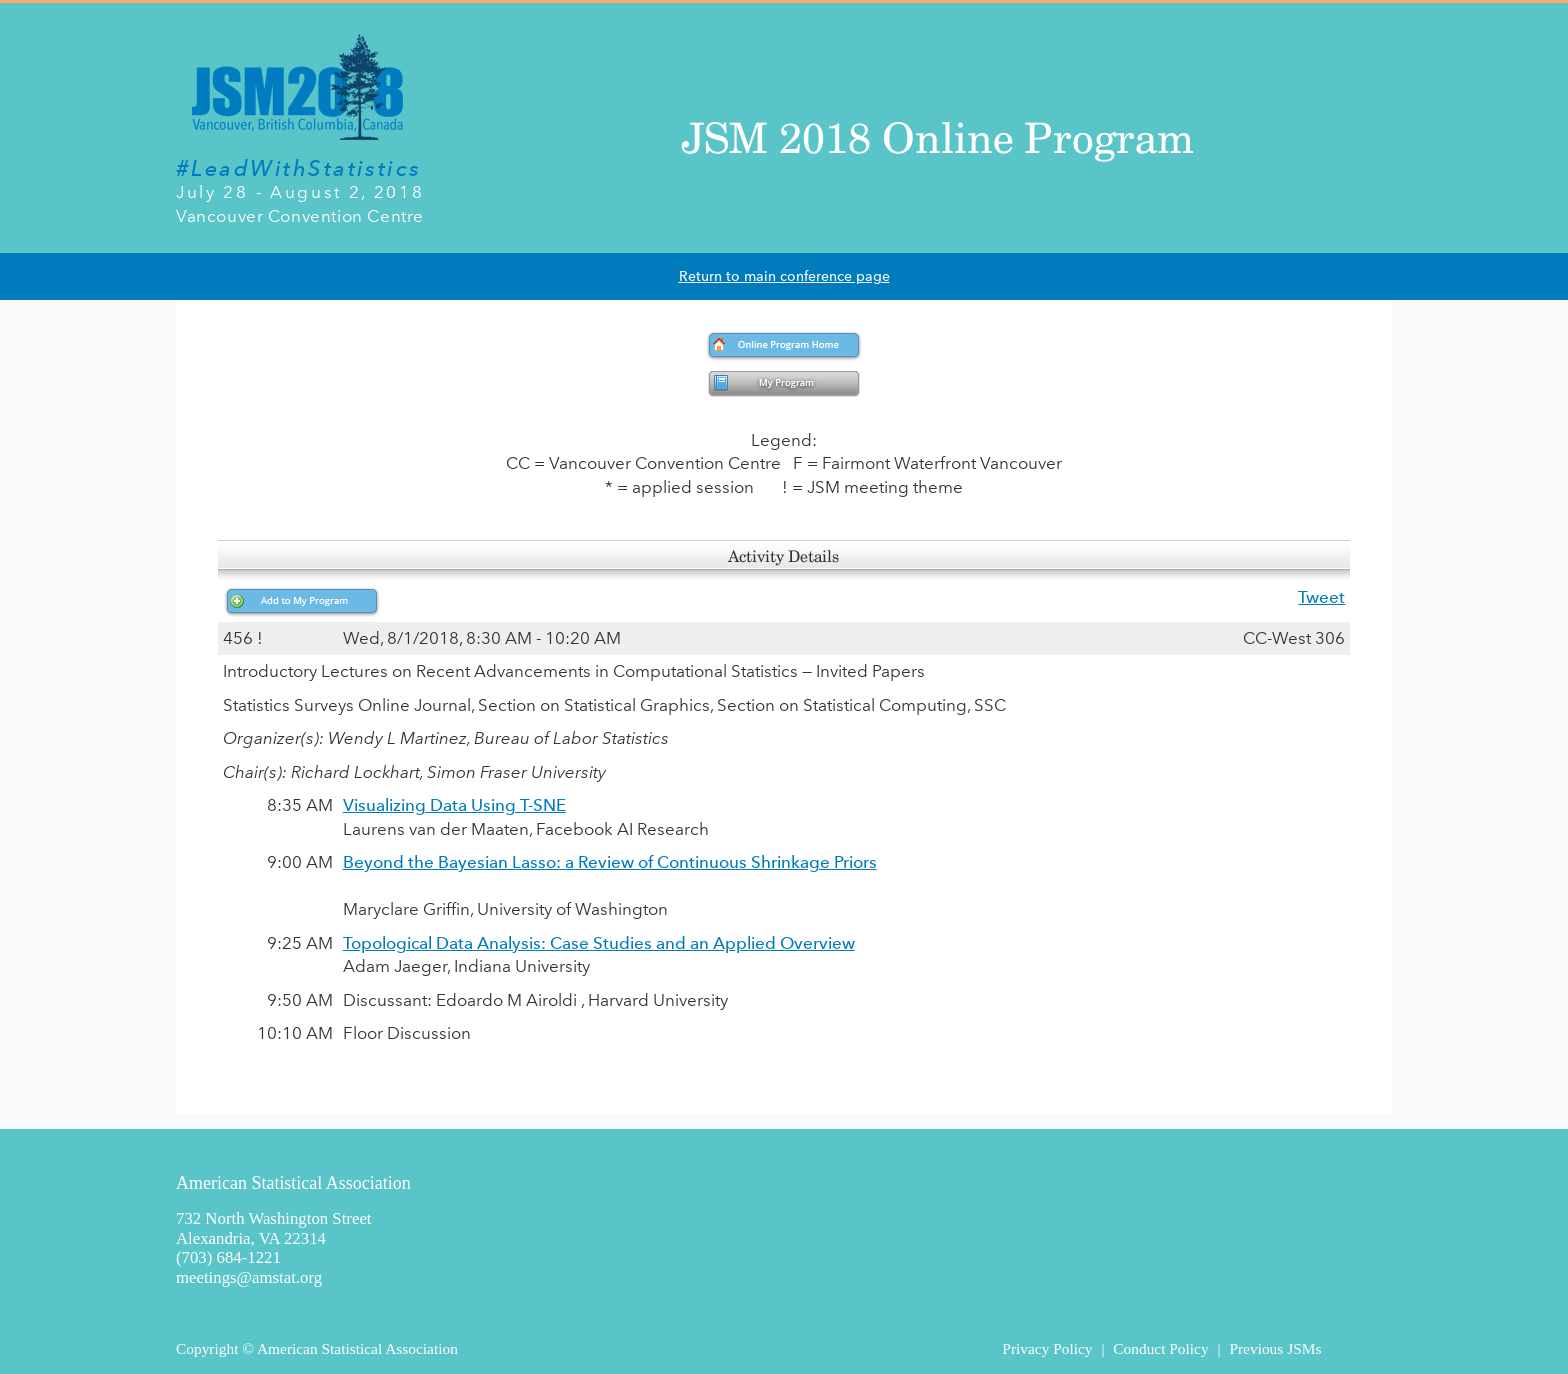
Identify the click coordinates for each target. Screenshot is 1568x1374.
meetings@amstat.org (249, 1277)
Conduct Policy (1160, 1348)
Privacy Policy (1047, 1348)
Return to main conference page (784, 276)
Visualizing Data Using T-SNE (454, 805)
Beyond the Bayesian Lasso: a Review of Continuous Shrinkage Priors (610, 862)
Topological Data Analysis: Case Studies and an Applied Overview (599, 943)
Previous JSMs (1275, 1348)
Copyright (207, 1348)
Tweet (1321, 597)
